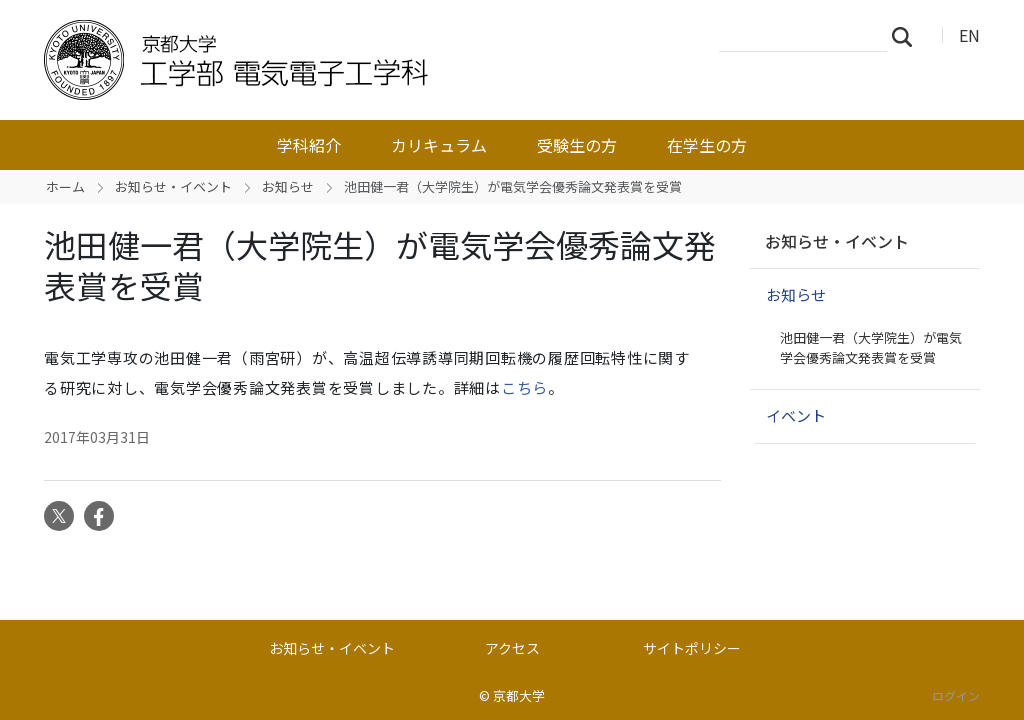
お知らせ (288, 186)
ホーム (65, 186)
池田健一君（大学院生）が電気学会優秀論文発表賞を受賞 (871, 347)
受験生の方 (577, 145)
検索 (908, 36)
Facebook (99, 516)
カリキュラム (439, 145)
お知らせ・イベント (173, 186)
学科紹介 (309, 145)
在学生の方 (707, 145)
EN (969, 35)
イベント (796, 415)
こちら (524, 387)
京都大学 (519, 695)
